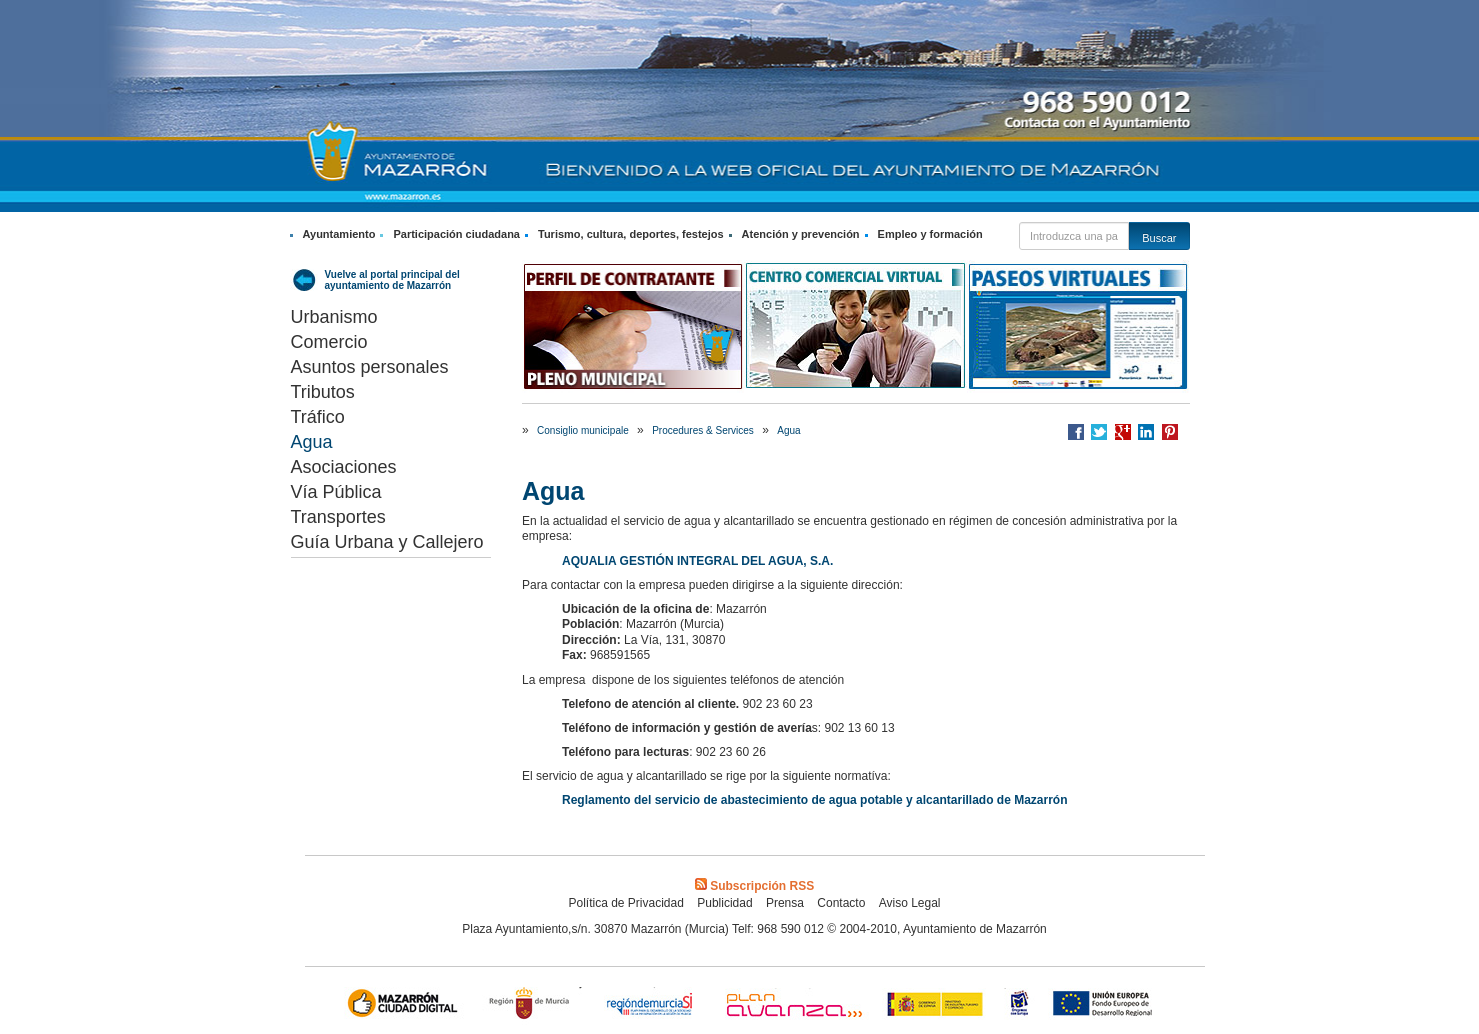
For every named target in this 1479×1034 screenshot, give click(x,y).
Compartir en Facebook (1076, 432)
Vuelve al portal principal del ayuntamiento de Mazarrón (392, 280)
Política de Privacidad (625, 903)
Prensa (785, 903)
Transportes (338, 517)
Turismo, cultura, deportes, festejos (631, 234)
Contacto (841, 903)
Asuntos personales (370, 367)
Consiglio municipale (583, 430)
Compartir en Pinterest (1170, 432)
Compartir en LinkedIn (1146, 432)
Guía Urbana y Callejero (387, 542)
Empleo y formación (930, 234)
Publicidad (724, 903)
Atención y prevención (801, 234)
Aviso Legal (910, 903)
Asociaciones (344, 467)
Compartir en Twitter (1099, 432)
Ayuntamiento (339, 234)
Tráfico (318, 417)
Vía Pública (336, 492)
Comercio (329, 342)
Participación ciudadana (456, 234)
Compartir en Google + (1123, 432)
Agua (312, 442)
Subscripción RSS (754, 886)
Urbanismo (334, 317)
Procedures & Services (703, 430)
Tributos (323, 392)
